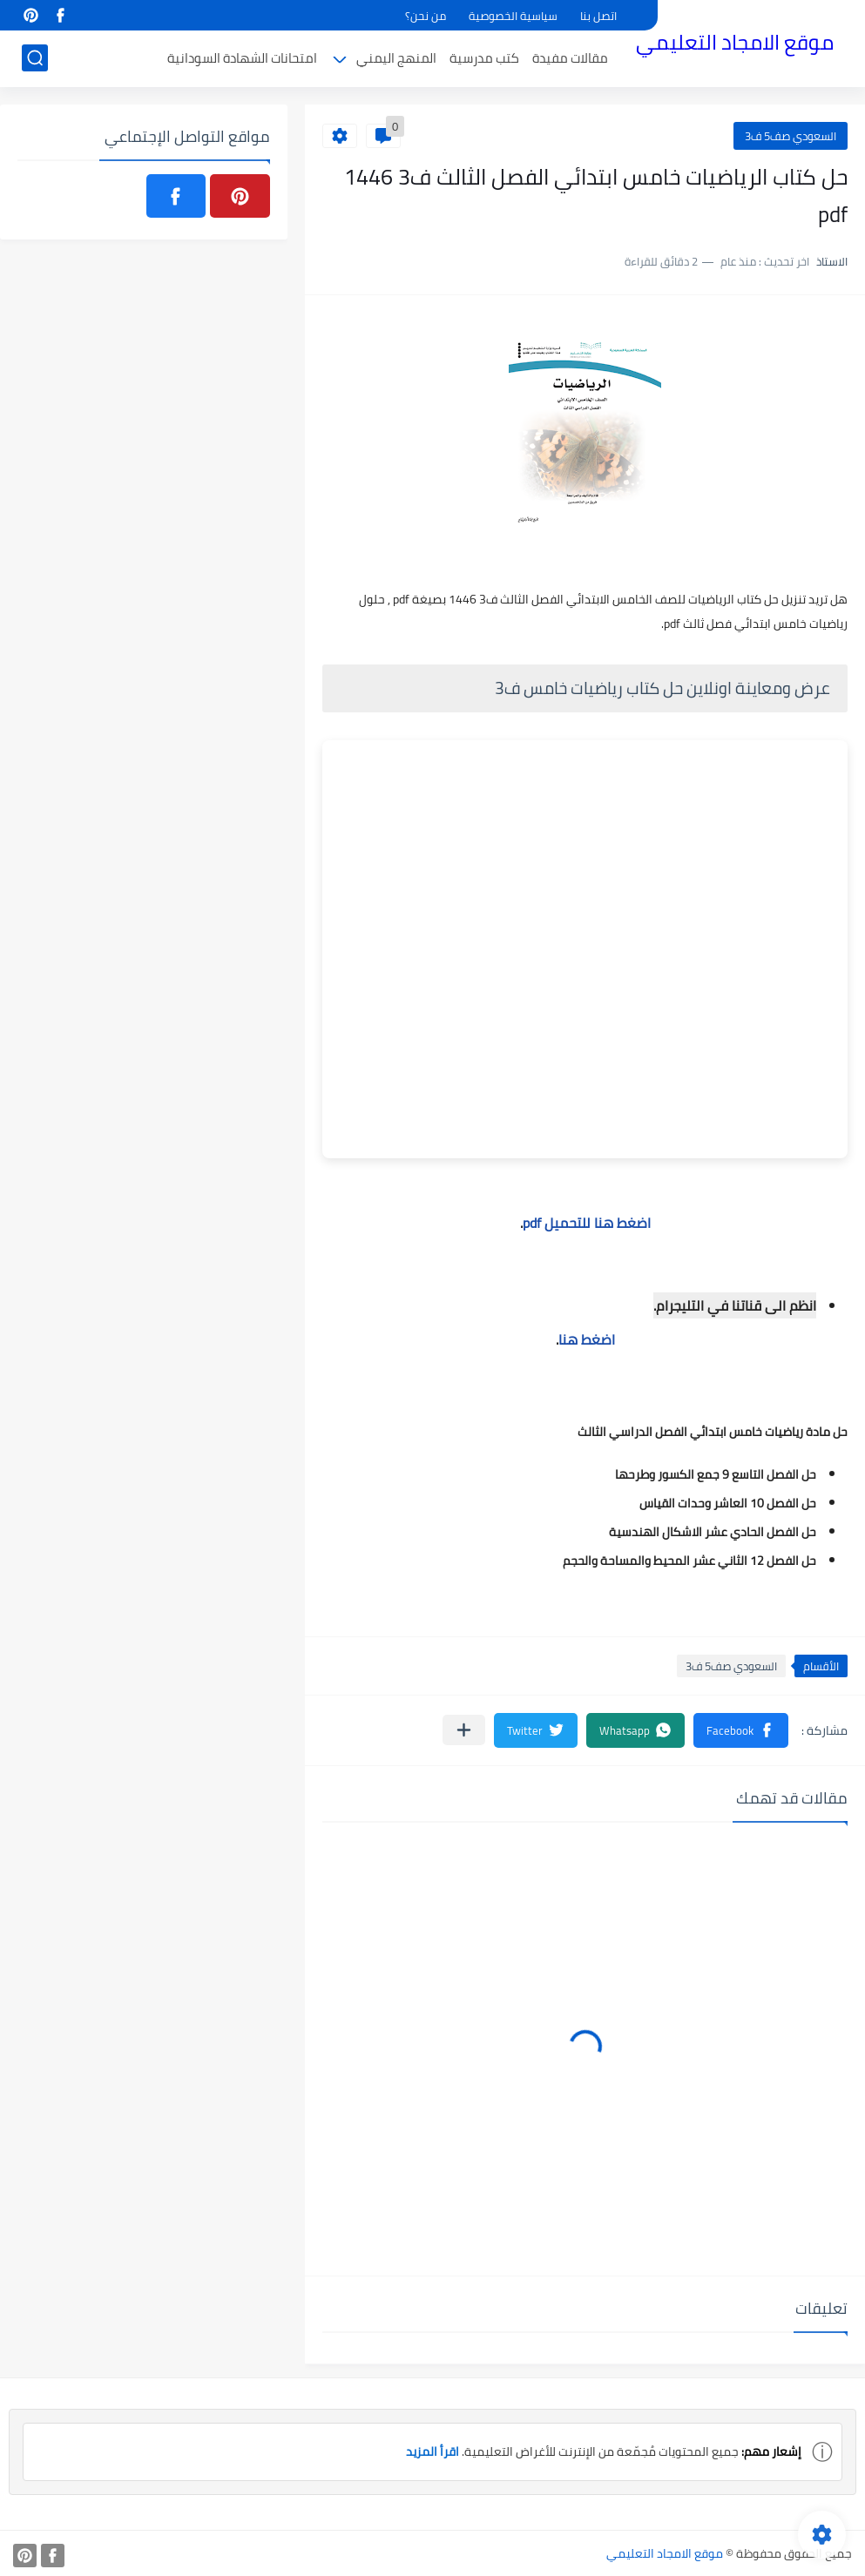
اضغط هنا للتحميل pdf (587, 1223)
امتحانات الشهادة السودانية (242, 58)
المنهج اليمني (396, 58)
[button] (740, 1730)
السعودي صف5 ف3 (790, 135)
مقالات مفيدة (570, 58)
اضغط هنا (586, 1339)
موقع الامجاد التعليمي (735, 42)
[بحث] (35, 57)
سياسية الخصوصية (513, 15)
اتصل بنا (598, 15)
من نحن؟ (425, 15)
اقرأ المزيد (432, 2451)
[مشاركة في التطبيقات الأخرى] (464, 1730)
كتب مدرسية (484, 58)
